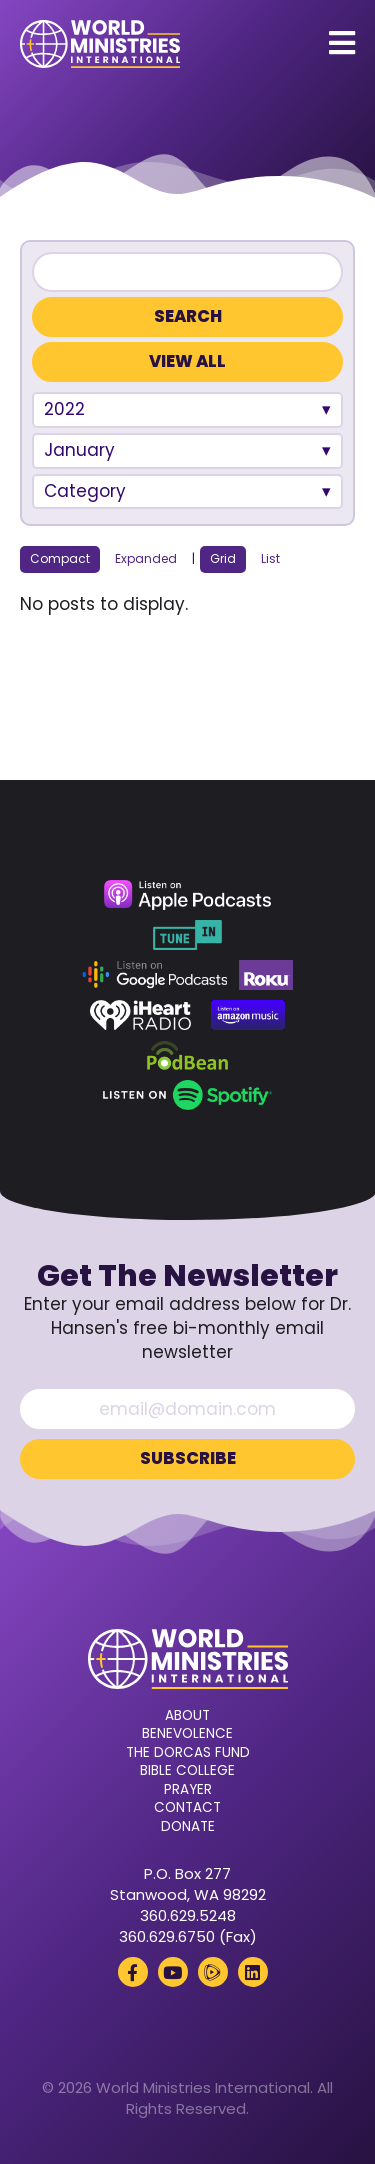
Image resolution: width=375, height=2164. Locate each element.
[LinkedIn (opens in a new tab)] (253, 1972)
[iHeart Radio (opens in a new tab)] (140, 1015)
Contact (187, 1808)
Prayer (188, 1790)
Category (85, 491)
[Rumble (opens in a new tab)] (213, 1972)
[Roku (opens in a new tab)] (266, 975)
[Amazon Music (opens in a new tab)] (248, 1015)
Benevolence (187, 1734)
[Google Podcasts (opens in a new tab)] (155, 975)
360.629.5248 (188, 1915)
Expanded (146, 558)
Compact (60, 558)
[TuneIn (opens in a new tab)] (187, 935)
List (270, 558)
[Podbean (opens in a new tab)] (187, 1055)
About (187, 1716)
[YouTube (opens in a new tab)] (173, 1972)
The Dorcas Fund (188, 1753)
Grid (223, 558)
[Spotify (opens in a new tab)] (187, 1095)
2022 (64, 409)
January (79, 450)
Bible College (187, 1771)
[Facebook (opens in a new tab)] (133, 1972)
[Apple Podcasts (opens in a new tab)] (187, 895)
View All (187, 361)
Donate (188, 1827)
